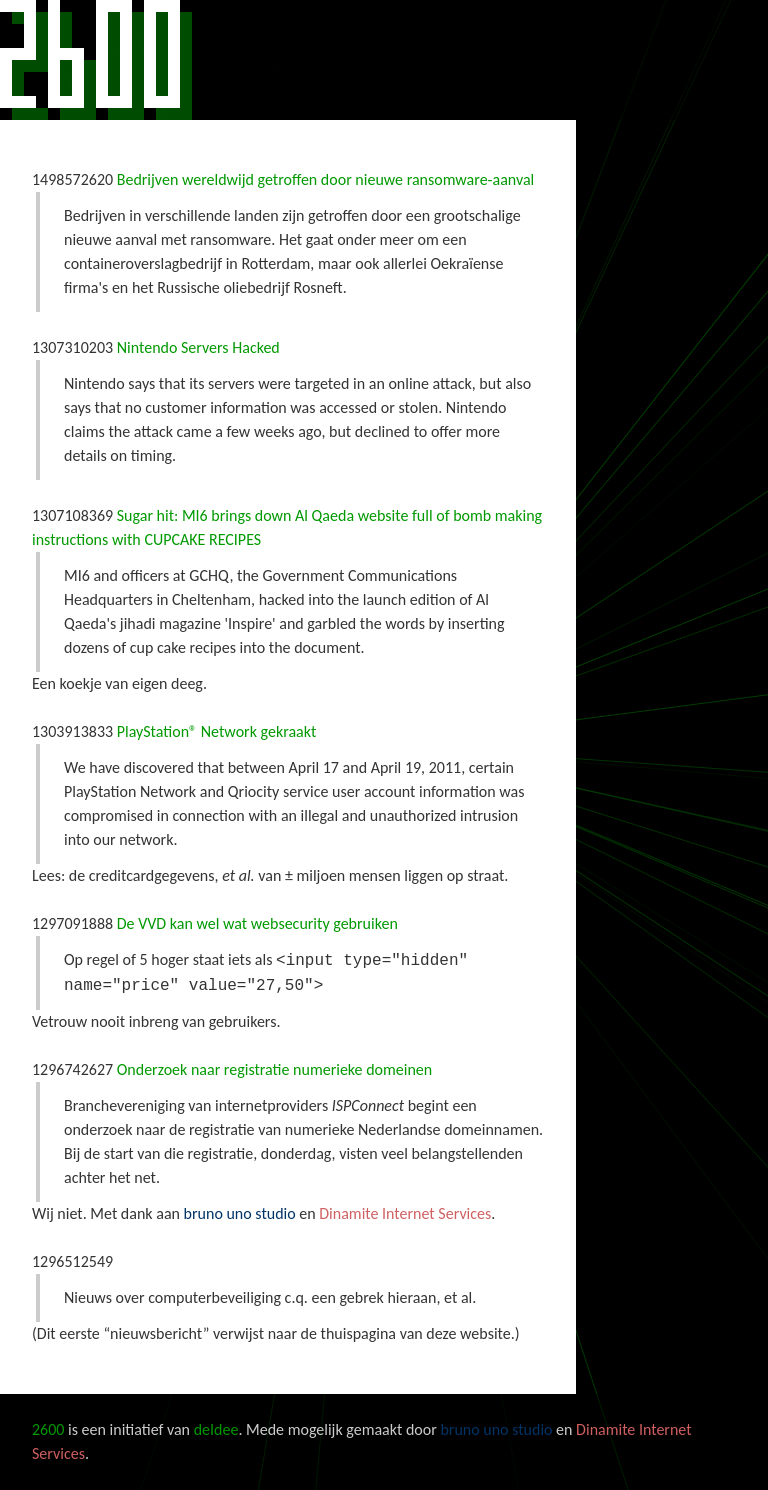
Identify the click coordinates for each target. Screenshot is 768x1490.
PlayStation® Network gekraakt (217, 731)
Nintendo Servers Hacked (198, 347)
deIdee (216, 1429)
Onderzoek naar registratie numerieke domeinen (275, 1069)
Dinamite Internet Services (405, 1213)
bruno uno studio (240, 1213)
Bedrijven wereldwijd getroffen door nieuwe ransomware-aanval (326, 179)
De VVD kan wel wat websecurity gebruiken (257, 923)
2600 (96, 60)
